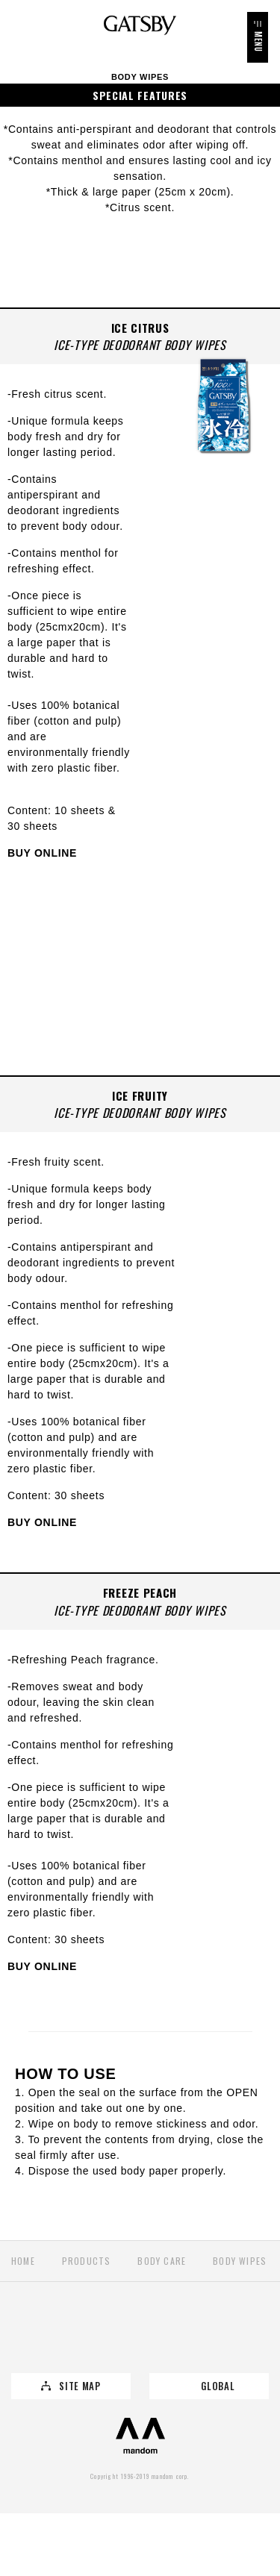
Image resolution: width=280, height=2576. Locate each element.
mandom (140, 2436)
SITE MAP (80, 2385)
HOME (23, 2260)
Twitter (38, 2337)
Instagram (174, 2337)
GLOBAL (217, 2385)
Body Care (161, 2260)
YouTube (242, 2337)
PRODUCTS (86, 2260)
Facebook (106, 2337)
